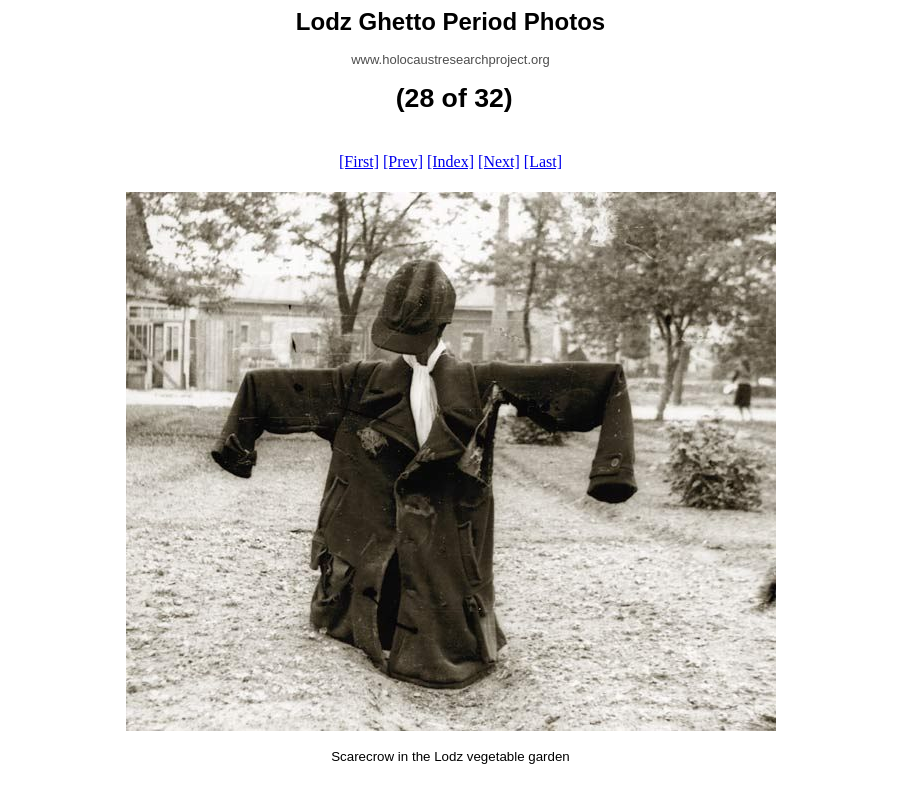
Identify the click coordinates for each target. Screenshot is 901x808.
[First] (359, 161)
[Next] (499, 161)
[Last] (543, 161)
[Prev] (403, 161)
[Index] (450, 161)
